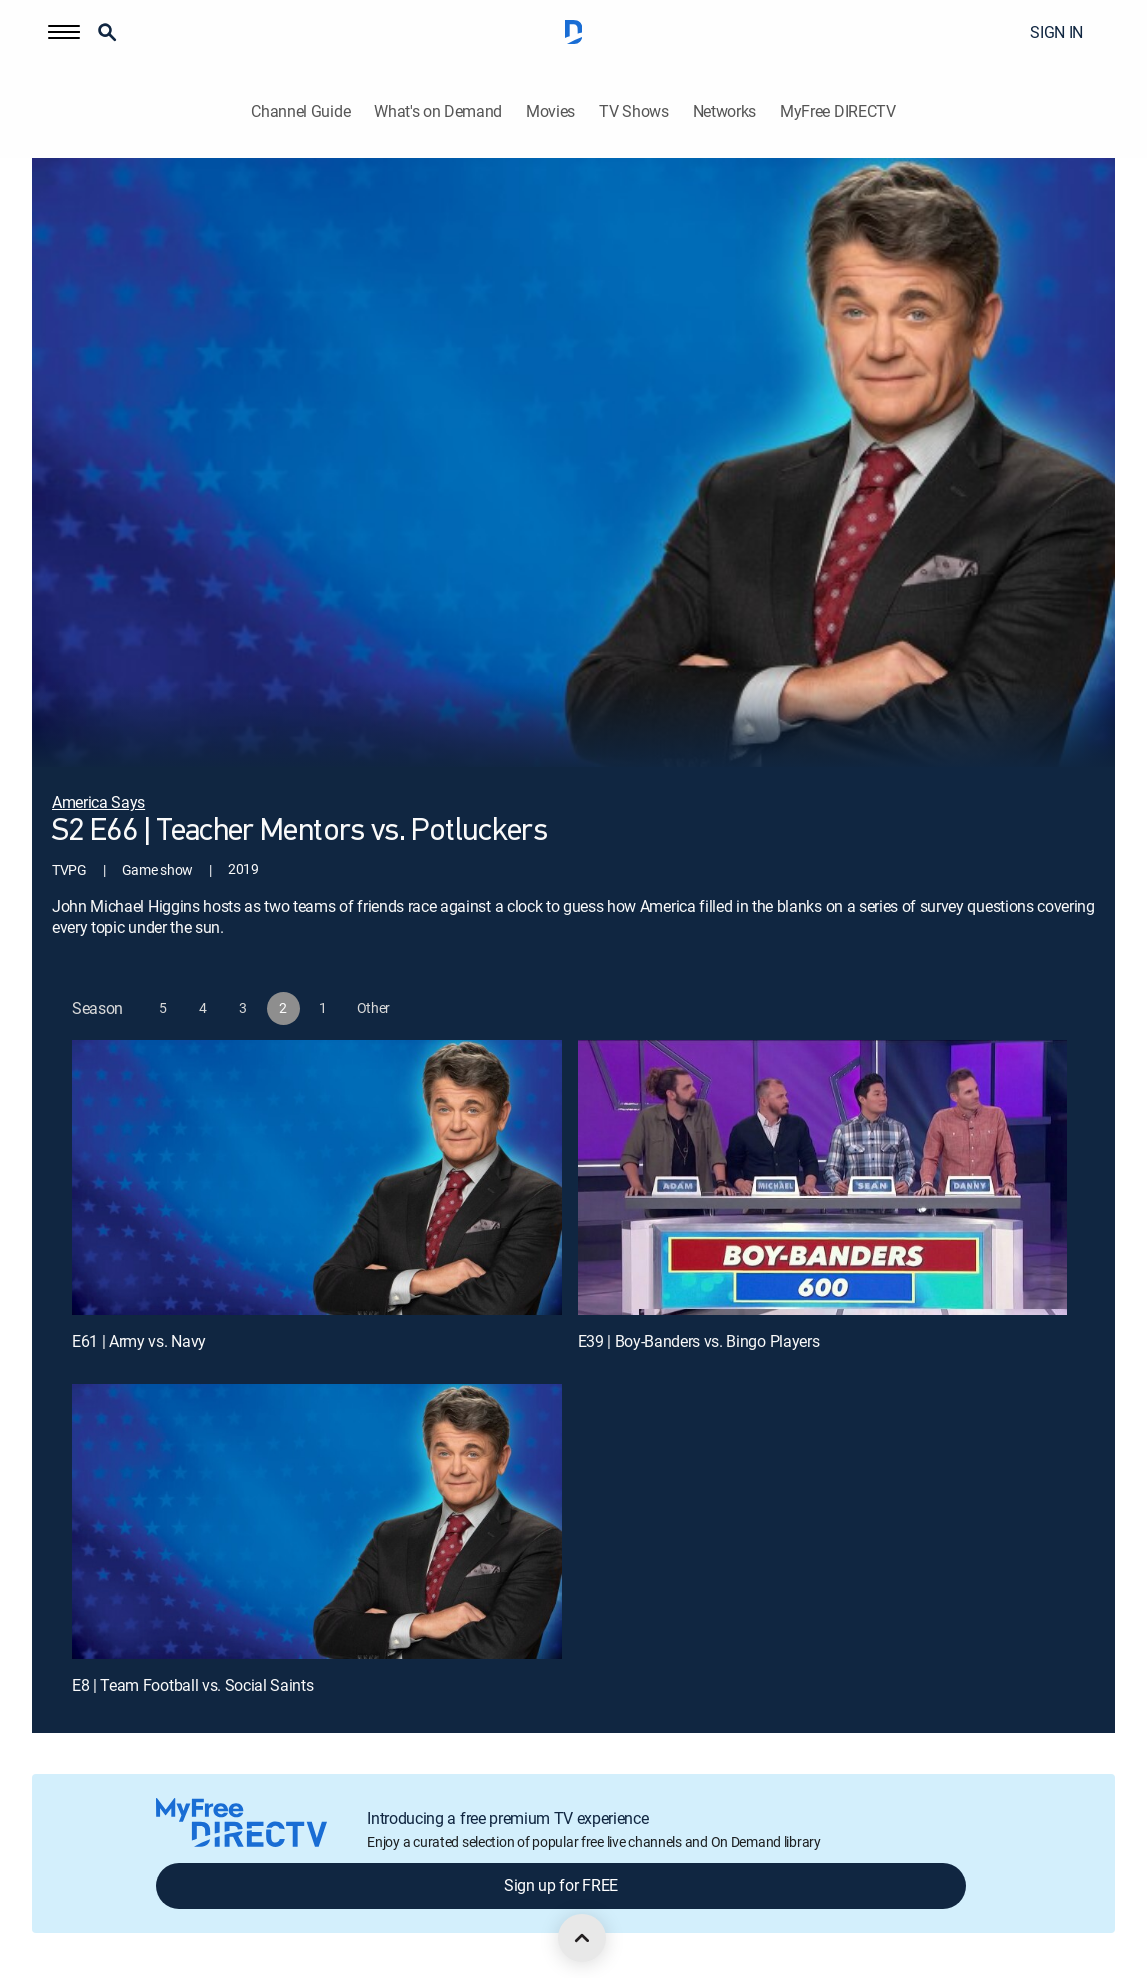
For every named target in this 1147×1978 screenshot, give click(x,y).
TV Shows (633, 111)
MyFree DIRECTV (838, 111)
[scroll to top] (582, 1938)
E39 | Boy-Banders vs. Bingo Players (699, 1341)
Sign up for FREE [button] (561, 1885)
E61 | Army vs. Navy (139, 1341)
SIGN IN (1056, 32)
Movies (550, 111)
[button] (64, 32)
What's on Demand (438, 111)
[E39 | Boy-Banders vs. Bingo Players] (823, 1177)
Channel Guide (300, 111)
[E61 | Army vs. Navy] (317, 1177)
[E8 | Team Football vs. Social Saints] (317, 1521)
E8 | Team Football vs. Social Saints (192, 1685)
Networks (724, 111)
